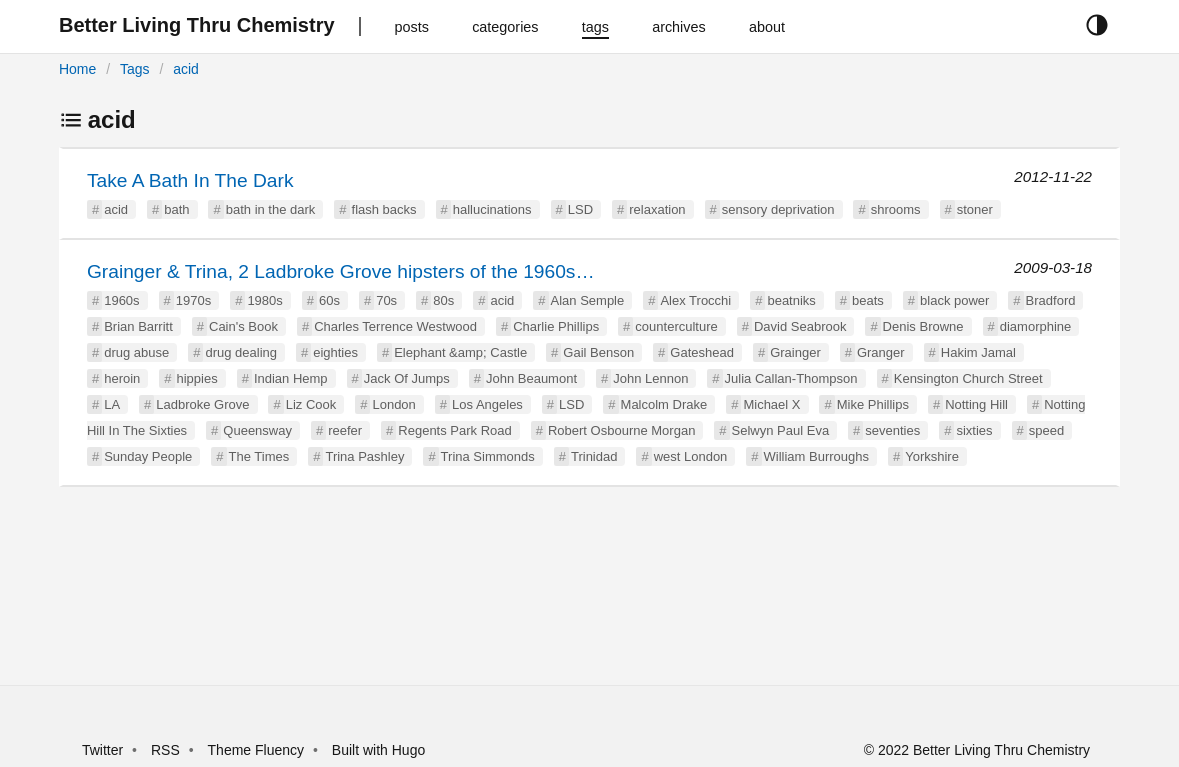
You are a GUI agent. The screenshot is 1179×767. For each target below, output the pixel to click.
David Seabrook (800, 326)
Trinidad (594, 456)
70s (386, 300)
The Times (259, 456)
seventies (892, 430)
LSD (580, 209)
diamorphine (1036, 326)
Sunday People (148, 456)
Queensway (257, 430)
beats (868, 300)
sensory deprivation (778, 209)
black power (954, 300)
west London (691, 456)
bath (176, 209)
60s (329, 300)
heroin (122, 378)
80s (443, 300)
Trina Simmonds (488, 456)
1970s (193, 300)
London (393, 404)
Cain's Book (243, 326)
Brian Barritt (138, 326)
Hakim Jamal (978, 352)
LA (112, 404)
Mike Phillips (873, 404)
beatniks (791, 300)
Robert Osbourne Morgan (621, 430)
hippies (197, 378)
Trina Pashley (364, 456)
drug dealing (241, 352)
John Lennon (650, 378)
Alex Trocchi (695, 300)
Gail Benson (598, 352)
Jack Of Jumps (407, 378)
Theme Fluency (258, 750)
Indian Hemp (291, 378)
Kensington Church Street (968, 378)
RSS (165, 750)
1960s (121, 300)
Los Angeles (487, 404)
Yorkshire (932, 456)
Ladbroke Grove (202, 404)
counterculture (676, 326)
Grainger (795, 352)
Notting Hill (976, 404)
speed (1046, 430)
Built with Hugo (378, 750)
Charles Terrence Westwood (395, 326)
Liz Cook (311, 404)
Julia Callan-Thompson (791, 378)
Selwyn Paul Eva (781, 430)
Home (77, 69)
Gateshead (702, 352)
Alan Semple (588, 300)
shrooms (896, 209)
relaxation (657, 209)
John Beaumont (531, 378)
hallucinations (492, 209)
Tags (135, 69)
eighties (335, 352)
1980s (264, 300)
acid (186, 69)
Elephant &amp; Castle (460, 352)
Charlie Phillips (556, 326)
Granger (881, 352)
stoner (975, 209)
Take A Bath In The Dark (190, 180)
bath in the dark (271, 209)
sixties (974, 430)
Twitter (102, 750)
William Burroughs (816, 456)
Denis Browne (923, 326)
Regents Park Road (454, 430)
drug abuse (136, 352)
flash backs (384, 209)
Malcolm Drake (664, 404)
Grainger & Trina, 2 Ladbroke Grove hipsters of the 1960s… (341, 271)
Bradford (1051, 300)
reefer (345, 430)
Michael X (771, 404)
